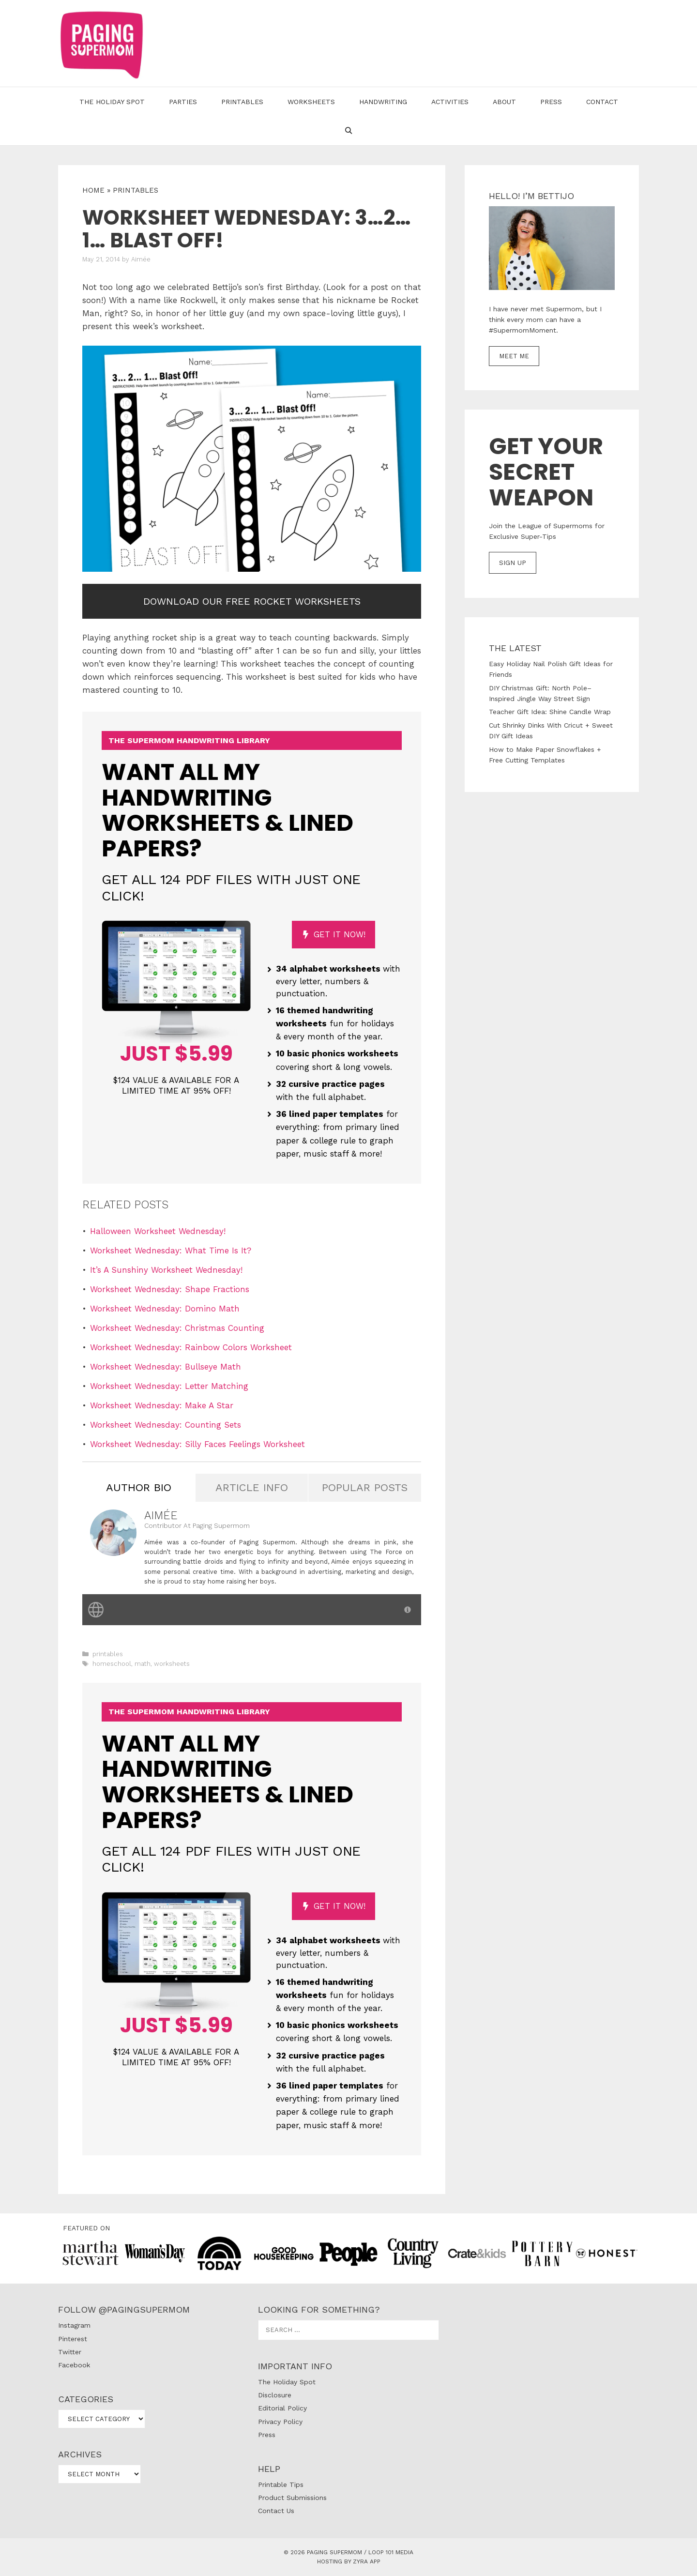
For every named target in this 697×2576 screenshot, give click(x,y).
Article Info (251, 1487)
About (504, 102)
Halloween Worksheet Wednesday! (158, 1231)
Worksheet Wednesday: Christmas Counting (177, 1328)
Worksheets (311, 102)
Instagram (74, 2325)
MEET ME (514, 356)
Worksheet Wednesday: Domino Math (165, 1308)
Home (93, 190)
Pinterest (72, 2339)
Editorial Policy (282, 2408)
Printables (242, 102)
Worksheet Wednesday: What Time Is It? (170, 1250)
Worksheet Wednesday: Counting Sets (165, 1425)
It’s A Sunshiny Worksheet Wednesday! (166, 1270)
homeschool (111, 1663)
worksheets (172, 1663)
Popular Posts (365, 1487)
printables (135, 190)
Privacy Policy (280, 2421)
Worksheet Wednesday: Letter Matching (169, 1386)
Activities (450, 102)
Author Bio (138, 1487)
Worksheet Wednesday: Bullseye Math (165, 1367)
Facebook (74, 2365)
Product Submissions (292, 2497)
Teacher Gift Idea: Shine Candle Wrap (550, 712)
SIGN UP (512, 562)
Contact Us (276, 2511)
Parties (183, 102)
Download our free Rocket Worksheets (252, 601)
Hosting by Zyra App (348, 2561)
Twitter (69, 2352)
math (143, 1663)
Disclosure (274, 2395)
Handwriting (383, 102)
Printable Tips (280, 2484)
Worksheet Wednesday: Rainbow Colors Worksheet (191, 1347)
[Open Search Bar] (348, 130)
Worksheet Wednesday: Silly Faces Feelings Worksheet (197, 1444)
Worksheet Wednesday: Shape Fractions (169, 1289)
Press (551, 102)
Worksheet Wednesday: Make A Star (161, 1405)
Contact (602, 102)
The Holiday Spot (112, 102)
